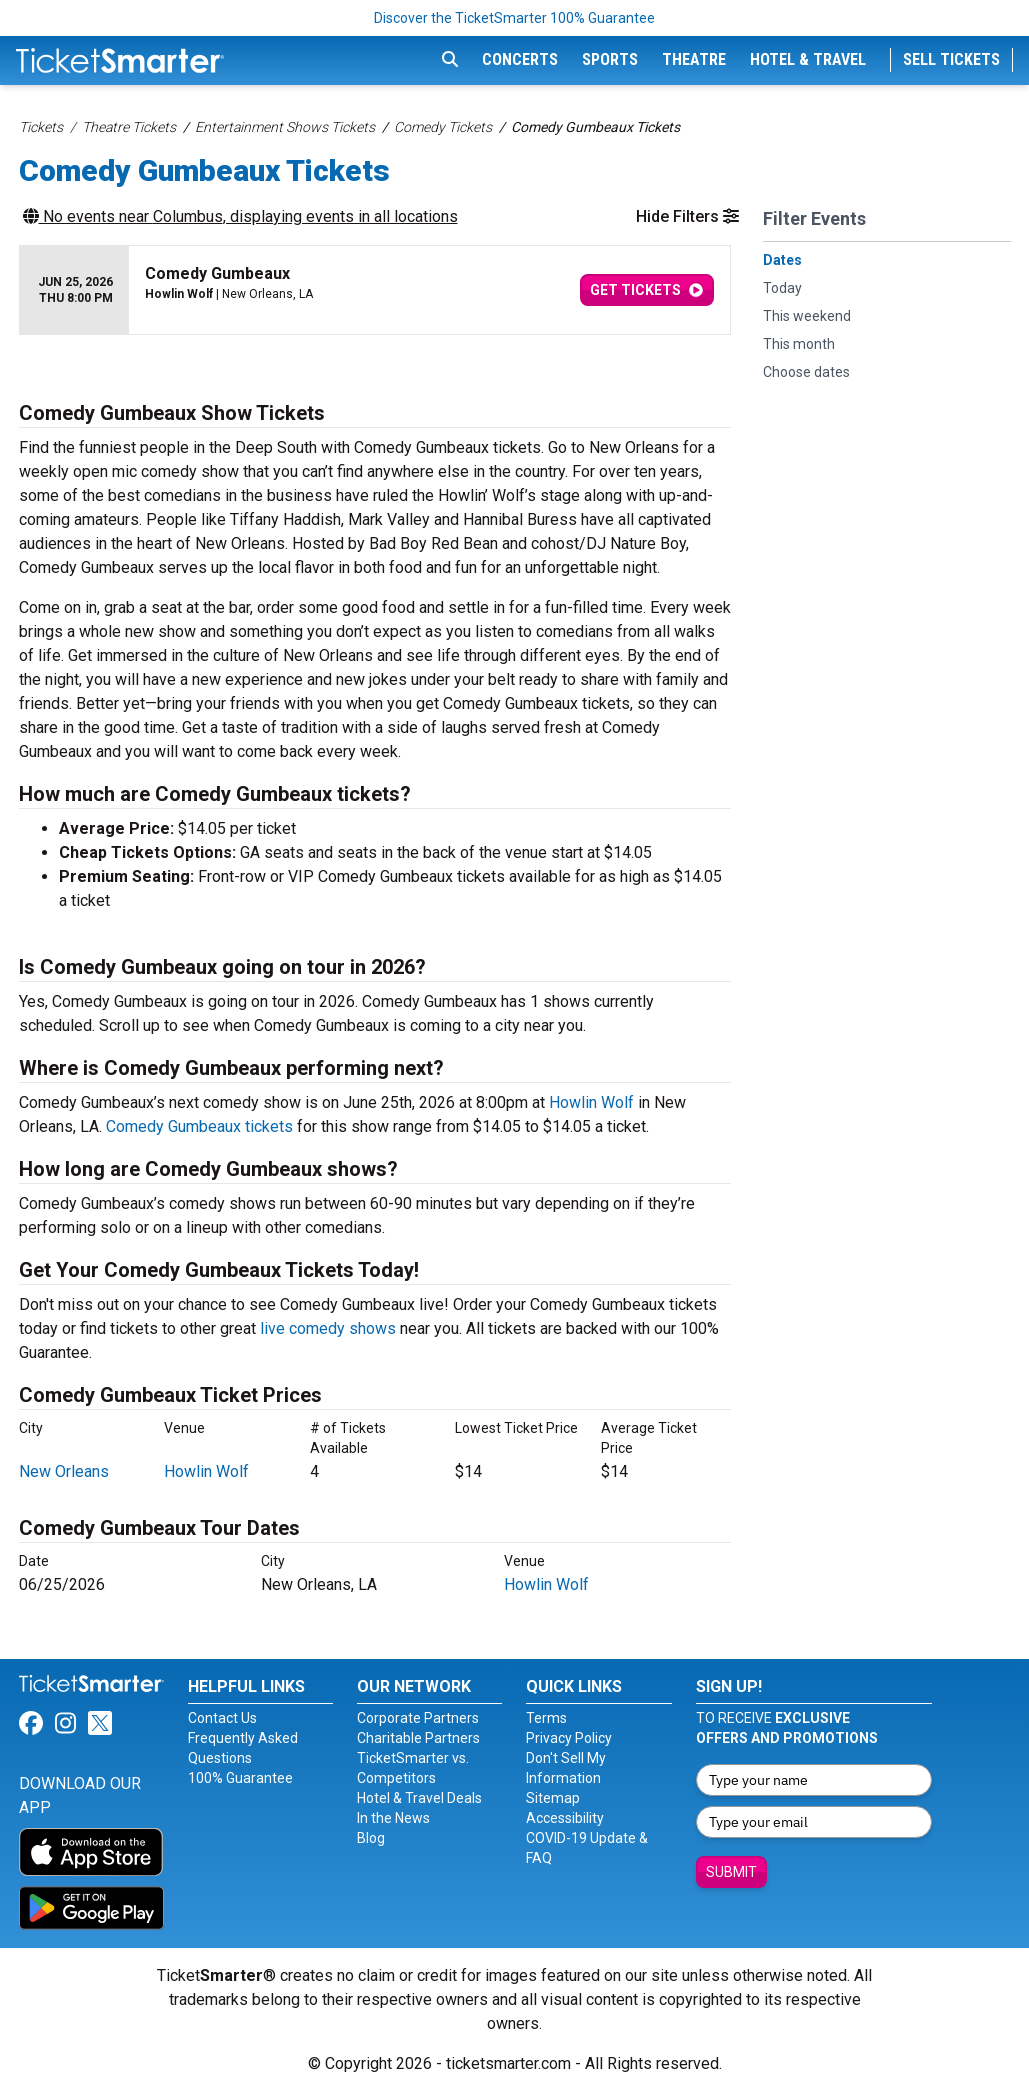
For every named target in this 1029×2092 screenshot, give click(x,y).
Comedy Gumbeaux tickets (199, 1126)
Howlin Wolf (591, 1102)
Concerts (520, 59)
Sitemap (553, 1798)
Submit (731, 1872)
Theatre (694, 59)
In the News (393, 1818)
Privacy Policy (569, 1738)
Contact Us (222, 1718)
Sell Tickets (951, 59)
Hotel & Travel (808, 59)
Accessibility (565, 1818)
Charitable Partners (418, 1738)
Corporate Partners (418, 1718)
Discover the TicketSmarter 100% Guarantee (514, 18)
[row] (375, 290)
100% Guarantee (240, 1778)
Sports (610, 59)
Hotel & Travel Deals (419, 1798)
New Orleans (64, 1471)
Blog (371, 1838)
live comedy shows (328, 1328)
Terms (546, 1718)
